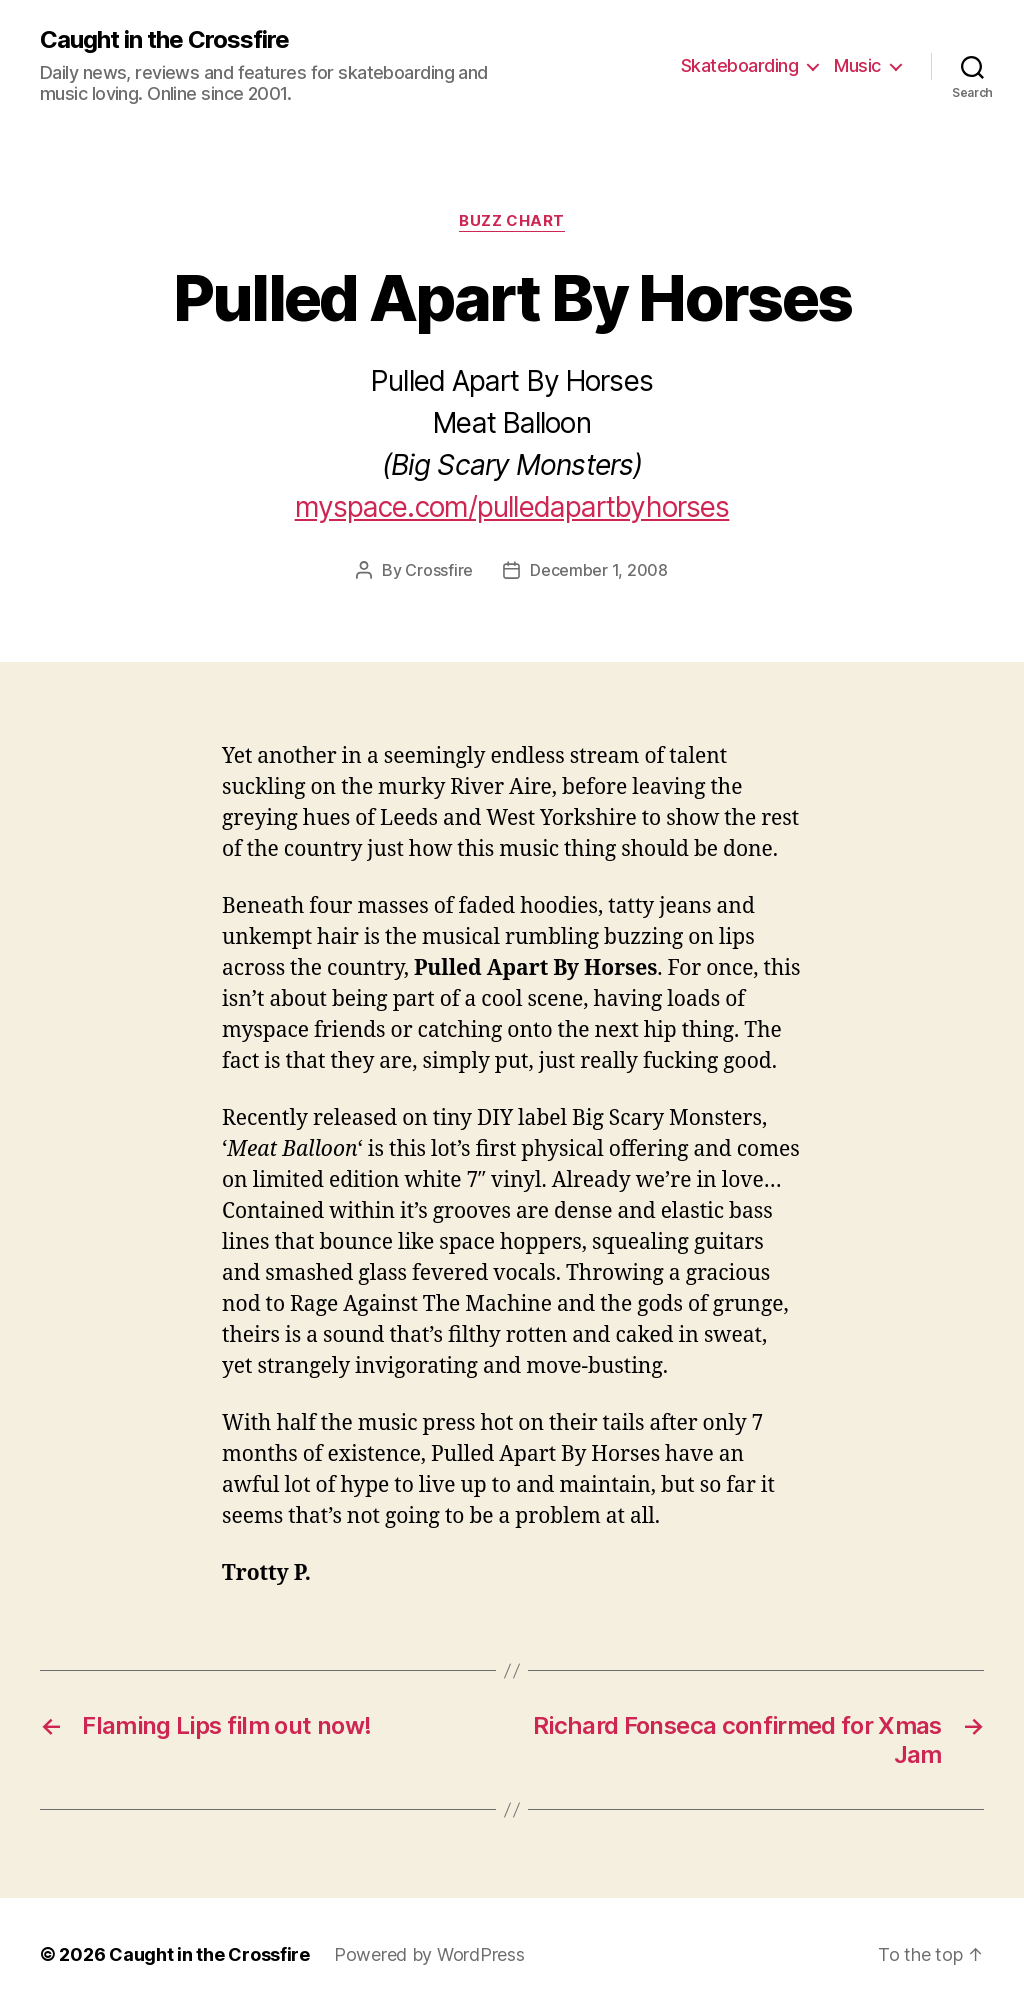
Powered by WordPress (429, 1954)
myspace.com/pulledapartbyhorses (512, 507)
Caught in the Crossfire (164, 40)
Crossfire (439, 570)
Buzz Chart (512, 221)
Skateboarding (740, 65)
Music (857, 65)
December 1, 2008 (599, 570)
